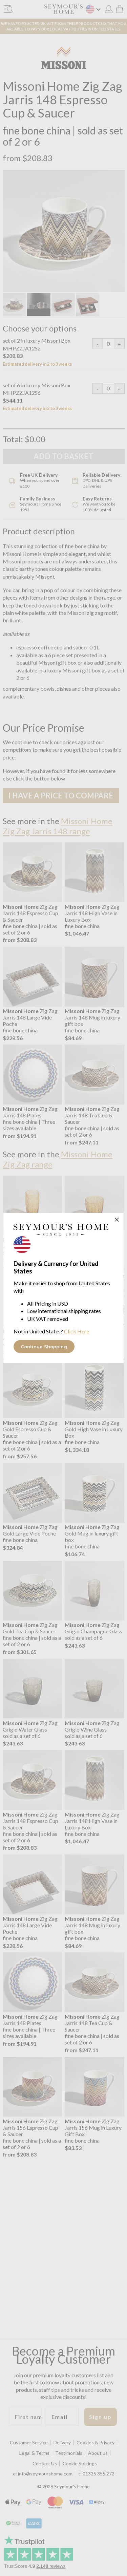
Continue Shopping (44, 1346)
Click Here (76, 1331)
